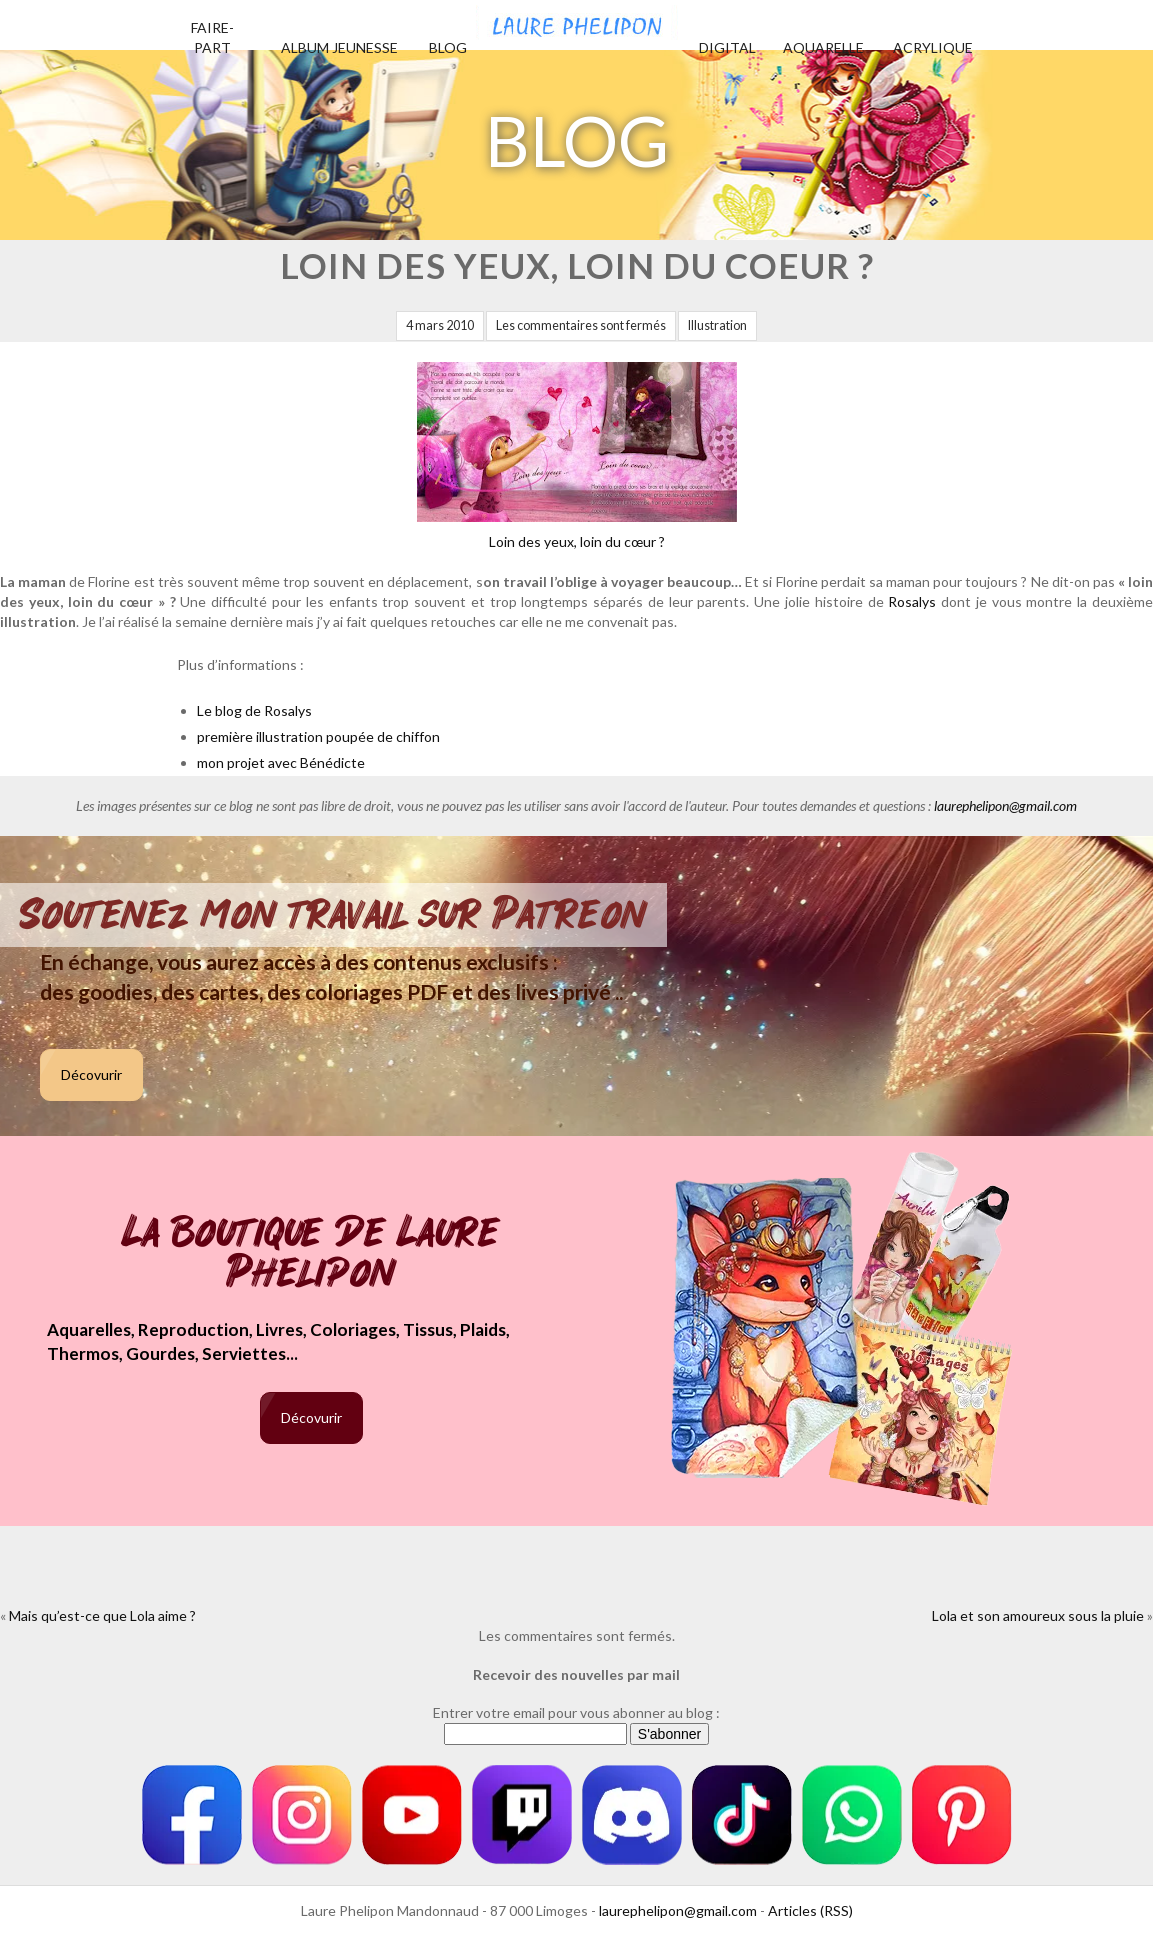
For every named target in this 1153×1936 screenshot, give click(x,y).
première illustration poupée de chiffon (318, 736)
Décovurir (91, 1074)
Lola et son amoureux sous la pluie (1038, 1615)
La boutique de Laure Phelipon (311, 1254)
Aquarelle (823, 47)
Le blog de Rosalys (254, 710)
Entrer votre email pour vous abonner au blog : (576, 1712)
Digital (727, 47)
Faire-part (212, 37)
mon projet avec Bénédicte (281, 762)
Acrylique (933, 47)
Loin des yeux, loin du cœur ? (577, 456)
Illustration (717, 325)
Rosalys (912, 601)
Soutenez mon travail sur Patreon (333, 915)
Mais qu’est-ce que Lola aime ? (102, 1615)
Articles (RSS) (810, 1910)
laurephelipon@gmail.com (1005, 805)
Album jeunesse (339, 47)
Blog (448, 47)
